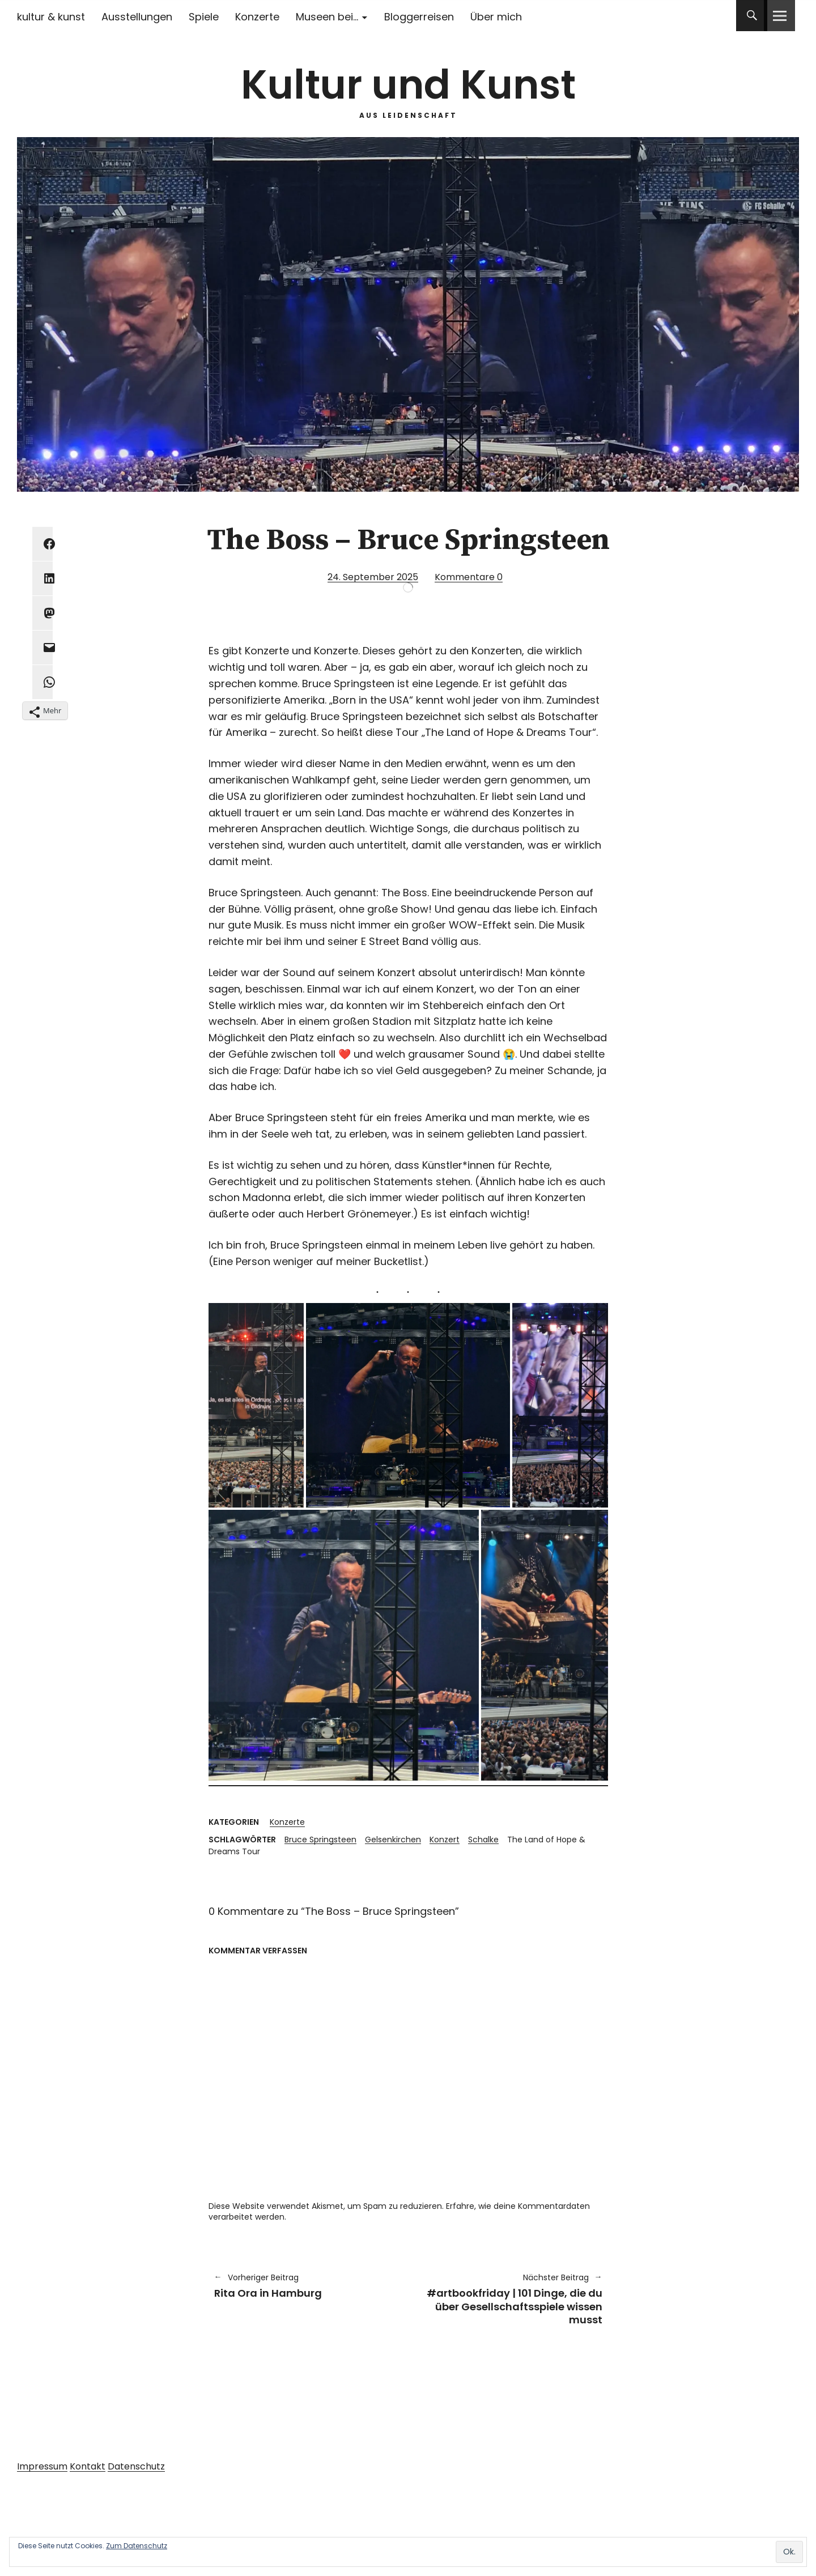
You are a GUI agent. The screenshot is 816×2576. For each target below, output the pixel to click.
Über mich (496, 17)
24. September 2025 (373, 577)
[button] (256, 1405)
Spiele (204, 17)
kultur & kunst (51, 17)
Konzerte (257, 17)
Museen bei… (327, 17)
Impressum (42, 2466)
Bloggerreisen (419, 17)
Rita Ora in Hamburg (305, 2285)
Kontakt (87, 2466)
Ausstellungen (136, 17)
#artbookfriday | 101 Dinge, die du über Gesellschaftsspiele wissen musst (510, 2298)
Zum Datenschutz (136, 2546)
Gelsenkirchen (393, 1839)
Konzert (445, 1839)
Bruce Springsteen (320, 1839)
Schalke (483, 1839)
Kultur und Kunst (408, 85)
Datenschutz (136, 2466)
